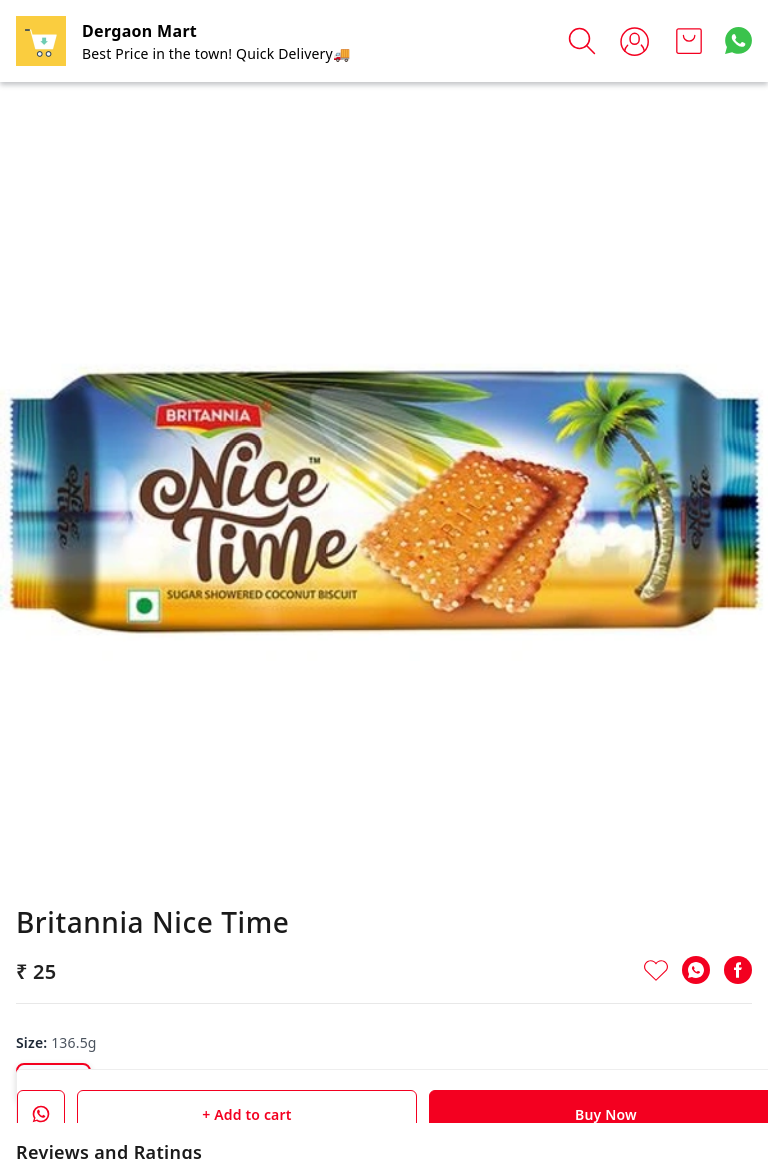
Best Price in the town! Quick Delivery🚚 (216, 53)
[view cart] (689, 41)
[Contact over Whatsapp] (738, 40)
